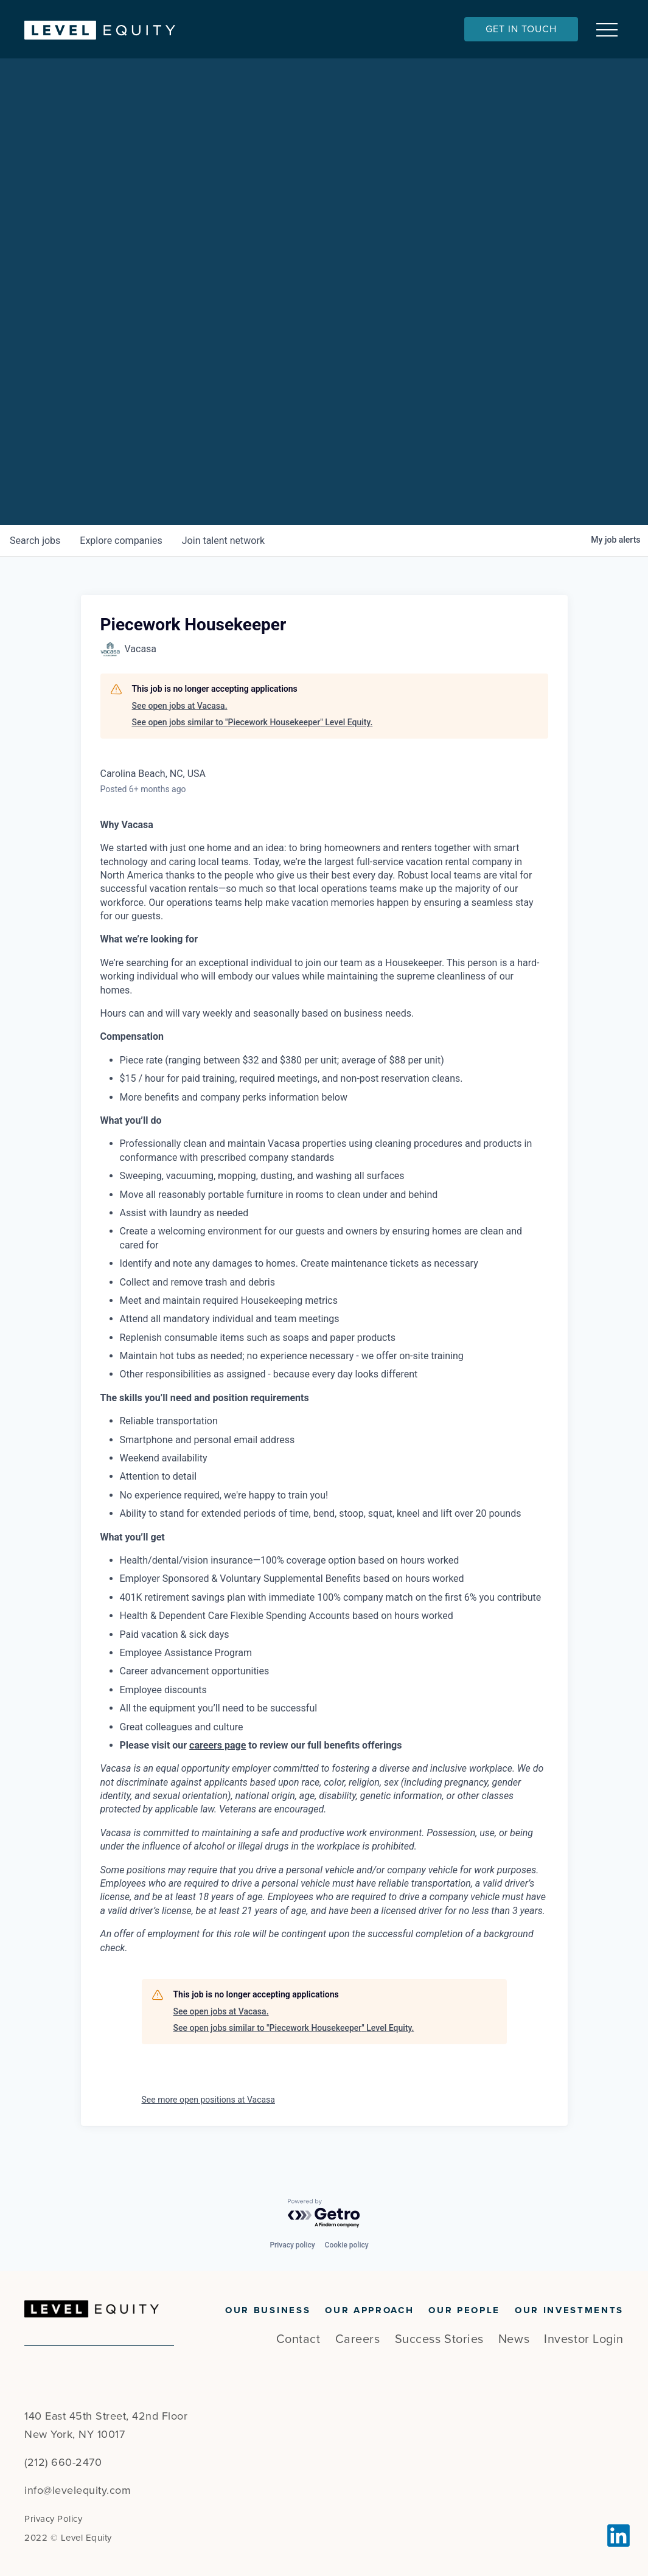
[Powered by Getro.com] (324, 2214)
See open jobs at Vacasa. (180, 721)
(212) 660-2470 (63, 2462)
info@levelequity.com (77, 2490)
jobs (35, 556)
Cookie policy (347, 2245)
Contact (298, 2339)
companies (121, 556)
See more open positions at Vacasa (208, 2115)
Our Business (267, 2310)
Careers (357, 2339)
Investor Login (584, 2339)
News (513, 2339)
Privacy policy (292, 2245)
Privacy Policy (53, 2518)
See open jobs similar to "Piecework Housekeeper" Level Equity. (252, 737)
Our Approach (369, 2310)
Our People (464, 2310)
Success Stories (439, 2339)
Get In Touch (521, 29)
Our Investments (569, 2310)
